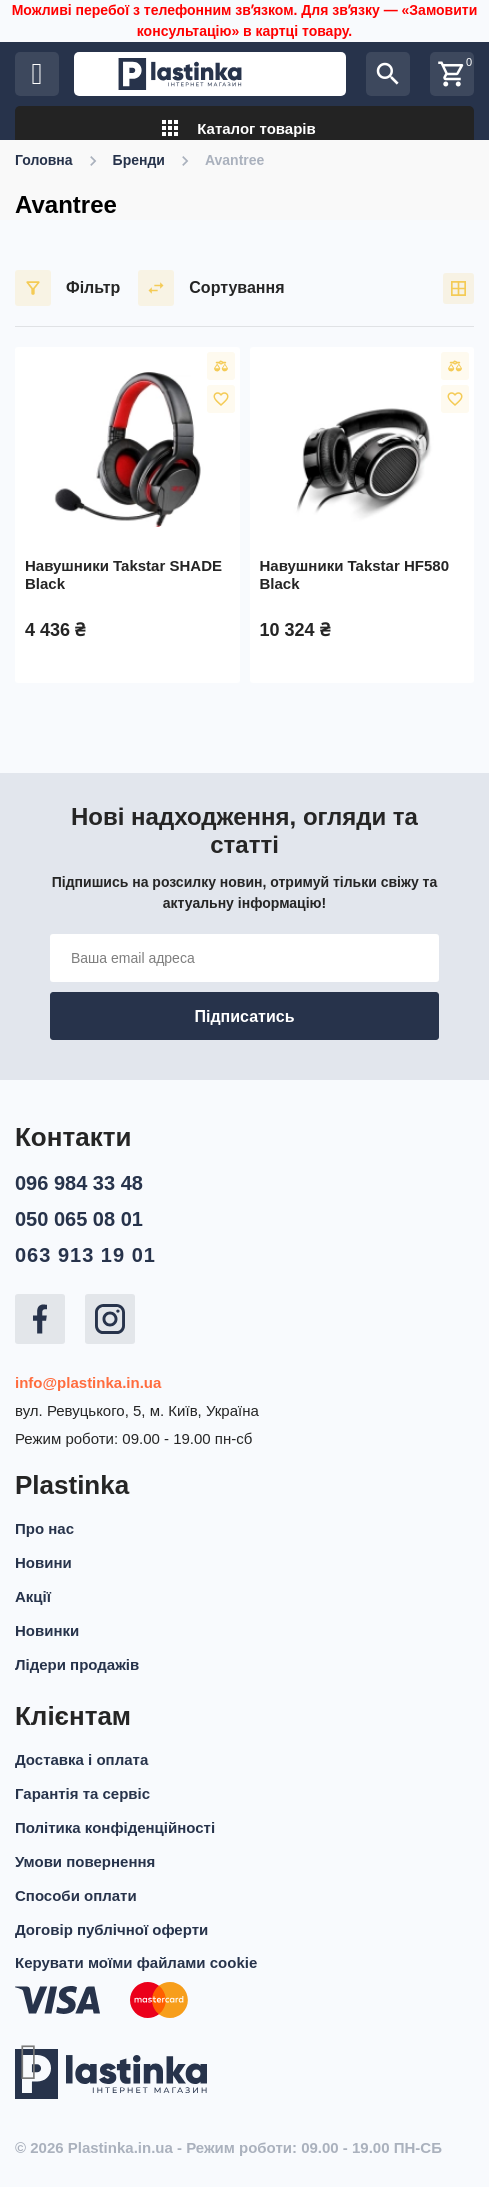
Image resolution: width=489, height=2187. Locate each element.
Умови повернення (85, 1861)
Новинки (47, 1630)
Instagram (110, 1319)
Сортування (211, 288)
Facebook (40, 1319)
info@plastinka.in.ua (88, 1382)
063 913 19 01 (85, 1255)
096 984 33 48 (79, 1183)
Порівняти (221, 366)
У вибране (221, 399)
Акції (33, 1596)
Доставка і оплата (81, 1759)
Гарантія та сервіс (82, 1793)
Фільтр (67, 288)
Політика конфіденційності (115, 1827)
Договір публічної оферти (111, 1929)
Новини (43, 1562)
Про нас (44, 1528)
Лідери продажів (77, 1664)
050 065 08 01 (79, 1219)
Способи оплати (76, 1895)
